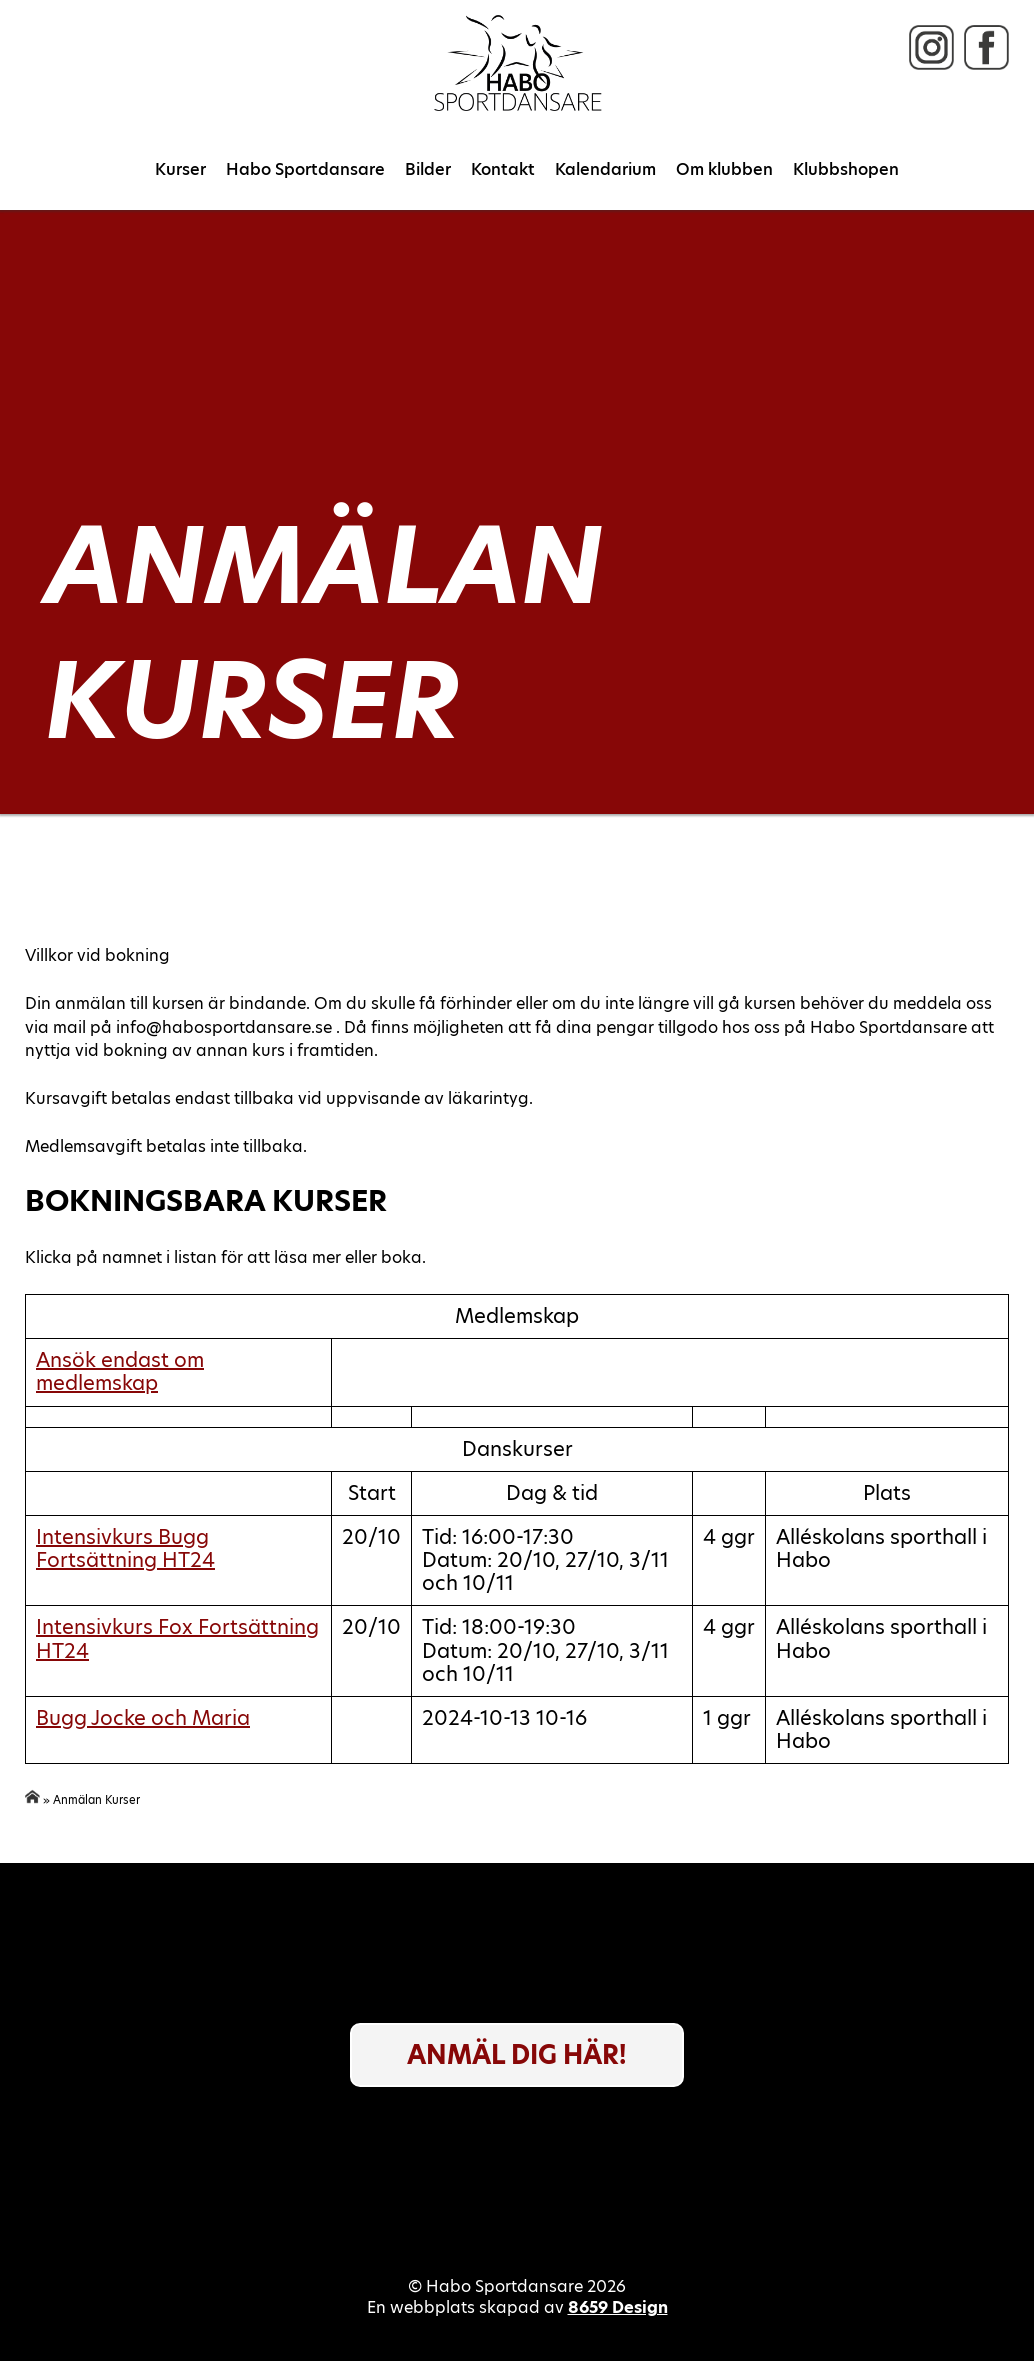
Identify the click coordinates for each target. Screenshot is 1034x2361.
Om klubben (724, 169)
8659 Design (618, 2307)
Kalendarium (605, 169)
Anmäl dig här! (516, 2055)
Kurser (180, 169)
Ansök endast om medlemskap (120, 1371)
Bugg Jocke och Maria (143, 1718)
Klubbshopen (846, 169)
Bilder (428, 169)
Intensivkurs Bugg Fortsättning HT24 (125, 1548)
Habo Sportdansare (305, 169)
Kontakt (503, 169)
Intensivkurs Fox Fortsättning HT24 (177, 1638)
